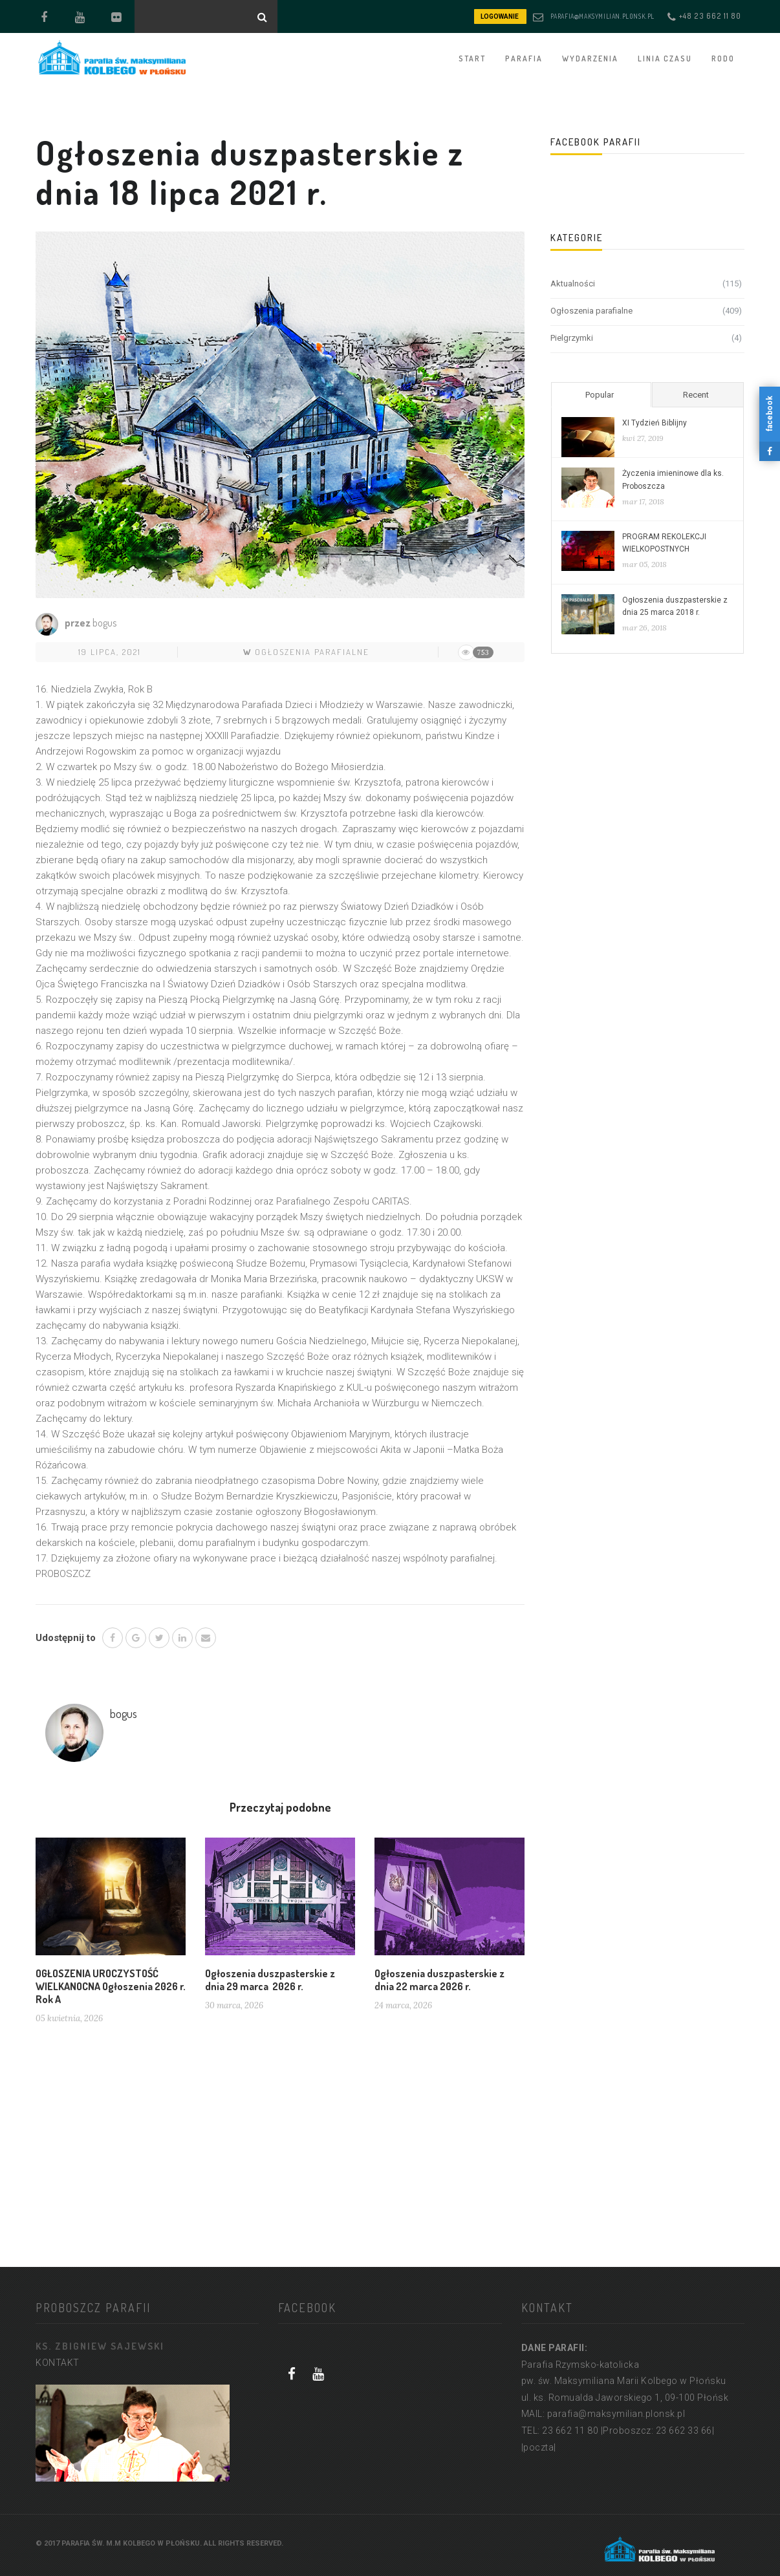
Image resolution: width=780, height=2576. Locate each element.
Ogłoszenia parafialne (312, 652)
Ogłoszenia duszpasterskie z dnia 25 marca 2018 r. (675, 606)
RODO (723, 58)
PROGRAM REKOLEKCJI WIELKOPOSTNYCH (664, 542)
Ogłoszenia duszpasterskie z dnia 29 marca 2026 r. (270, 1980)
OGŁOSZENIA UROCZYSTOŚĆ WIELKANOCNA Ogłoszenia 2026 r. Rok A (111, 1986)
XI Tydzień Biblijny (654, 422)
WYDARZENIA (590, 58)
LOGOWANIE (500, 16)
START (472, 58)
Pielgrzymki (571, 338)
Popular (599, 395)
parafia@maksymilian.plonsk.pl (602, 16)
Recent (696, 395)
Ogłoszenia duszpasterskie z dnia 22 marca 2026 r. (439, 1980)
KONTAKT (58, 2362)
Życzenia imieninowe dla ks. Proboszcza (673, 479)
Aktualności (572, 283)
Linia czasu (665, 58)
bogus (104, 622)
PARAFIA (524, 58)
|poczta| (538, 2447)
